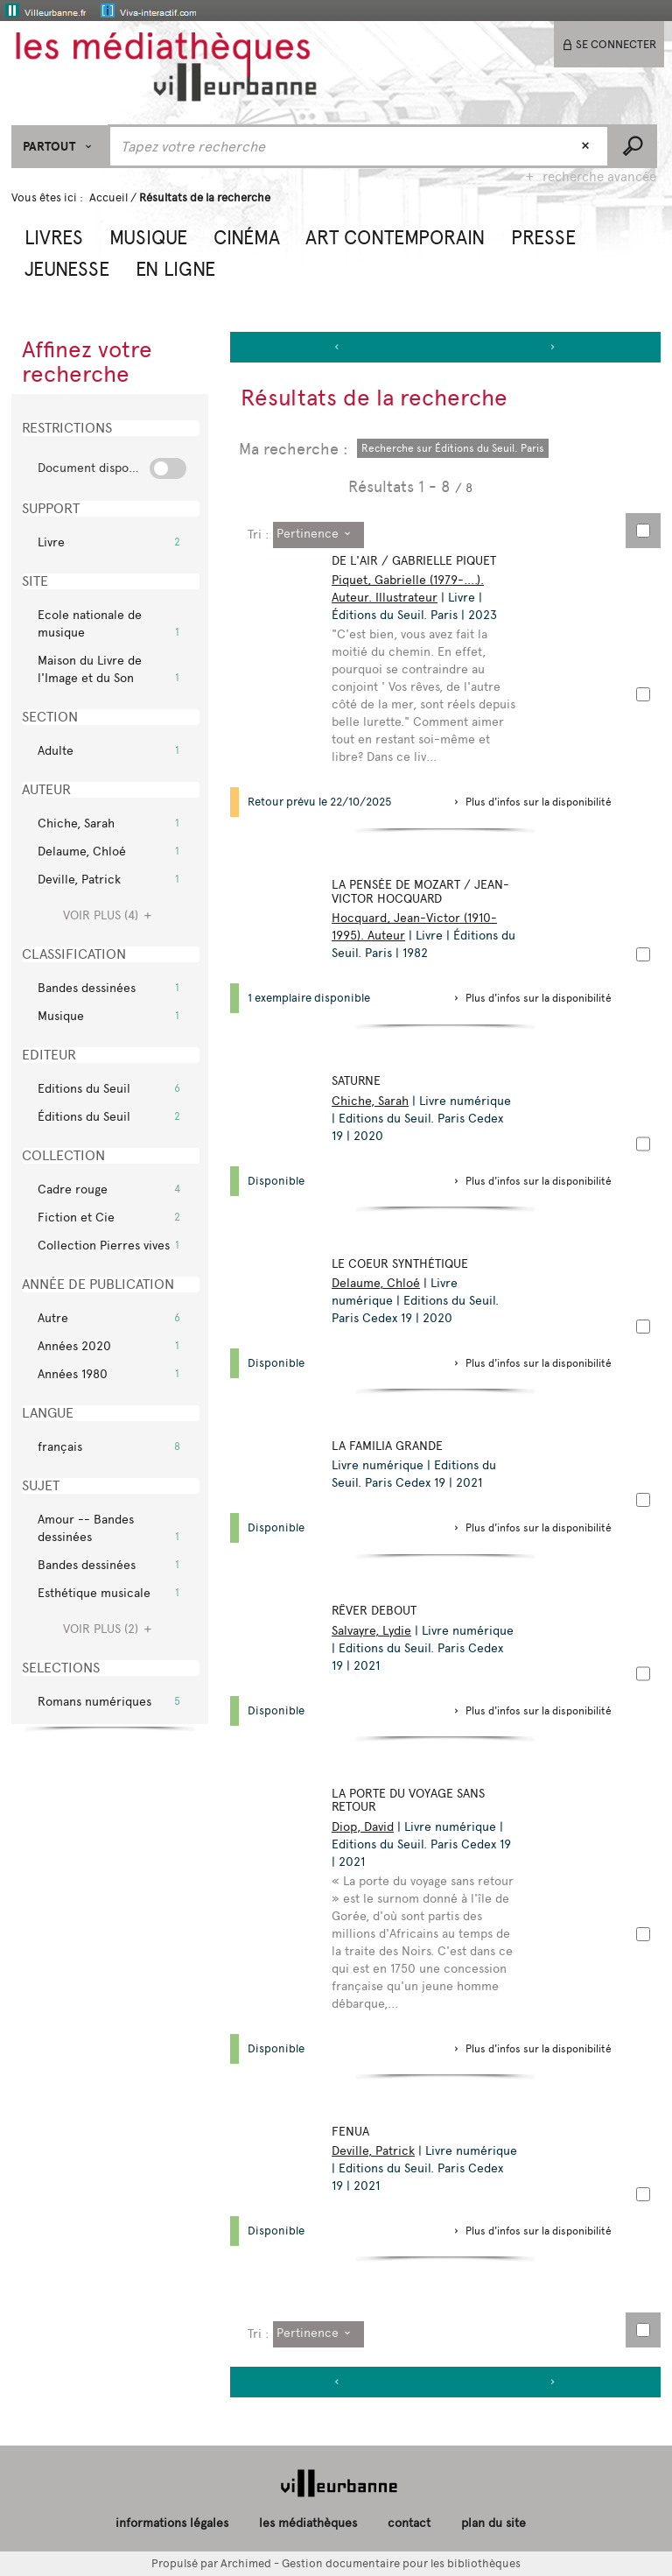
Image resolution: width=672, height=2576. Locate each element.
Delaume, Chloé (379, 1283)
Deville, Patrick (376, 2150)
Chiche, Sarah (373, 1101)
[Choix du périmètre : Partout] (59, 146)
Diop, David (366, 1826)
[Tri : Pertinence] (318, 535)
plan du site (493, 2523)
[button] (54, 235)
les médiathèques (308, 2523)
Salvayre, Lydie (375, 1630)
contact (409, 2523)
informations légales (172, 2523)
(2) (110, 1629)
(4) (110, 915)
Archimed (245, 2563)
